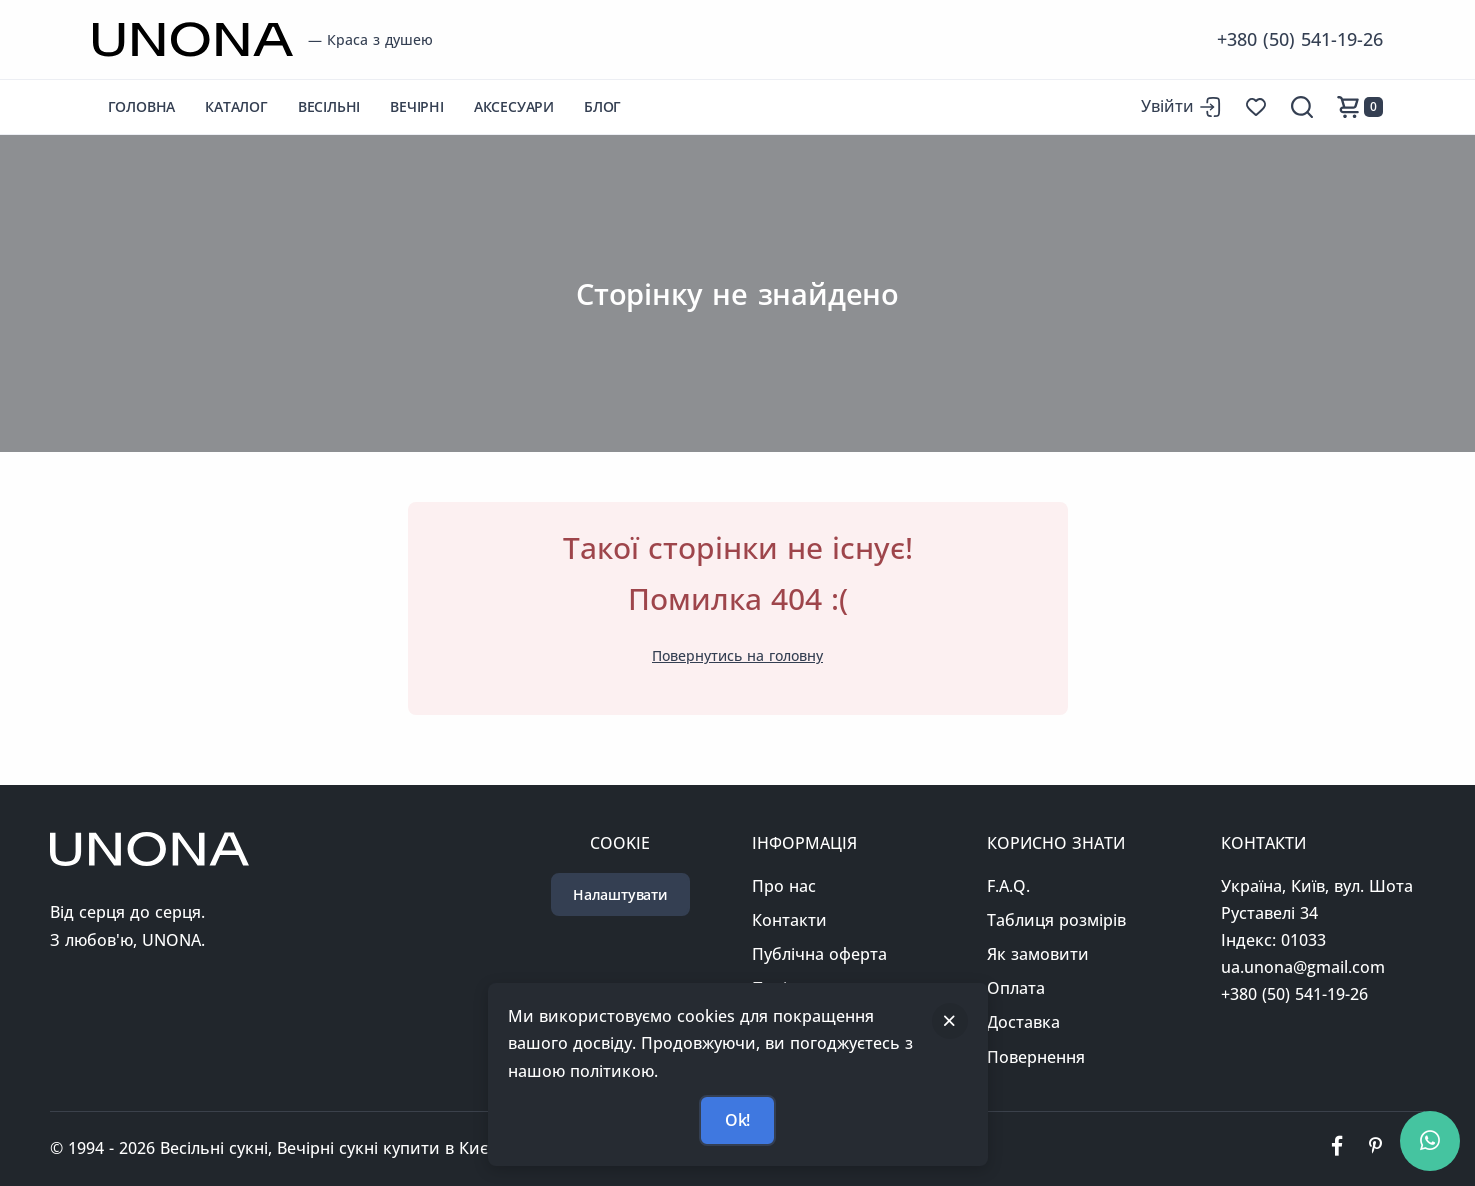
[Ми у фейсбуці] (1337, 1149)
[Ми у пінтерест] (1375, 1149)
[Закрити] (950, 1021)
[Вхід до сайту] (1181, 106)
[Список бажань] (1256, 107)
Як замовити (1038, 954)
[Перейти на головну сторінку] (193, 39)
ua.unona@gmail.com (1303, 967)
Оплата (1016, 988)
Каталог (236, 106)
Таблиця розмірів (1056, 920)
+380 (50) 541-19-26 (1300, 39)
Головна (142, 106)
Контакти (789, 920)
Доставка (1023, 1022)
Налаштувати (620, 894)
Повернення (1036, 1057)
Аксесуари (514, 106)
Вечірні (417, 106)
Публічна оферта (819, 954)
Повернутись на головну (737, 655)
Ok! (737, 1120)
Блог (602, 106)
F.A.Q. (1008, 886)
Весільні (329, 106)
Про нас (784, 886)
